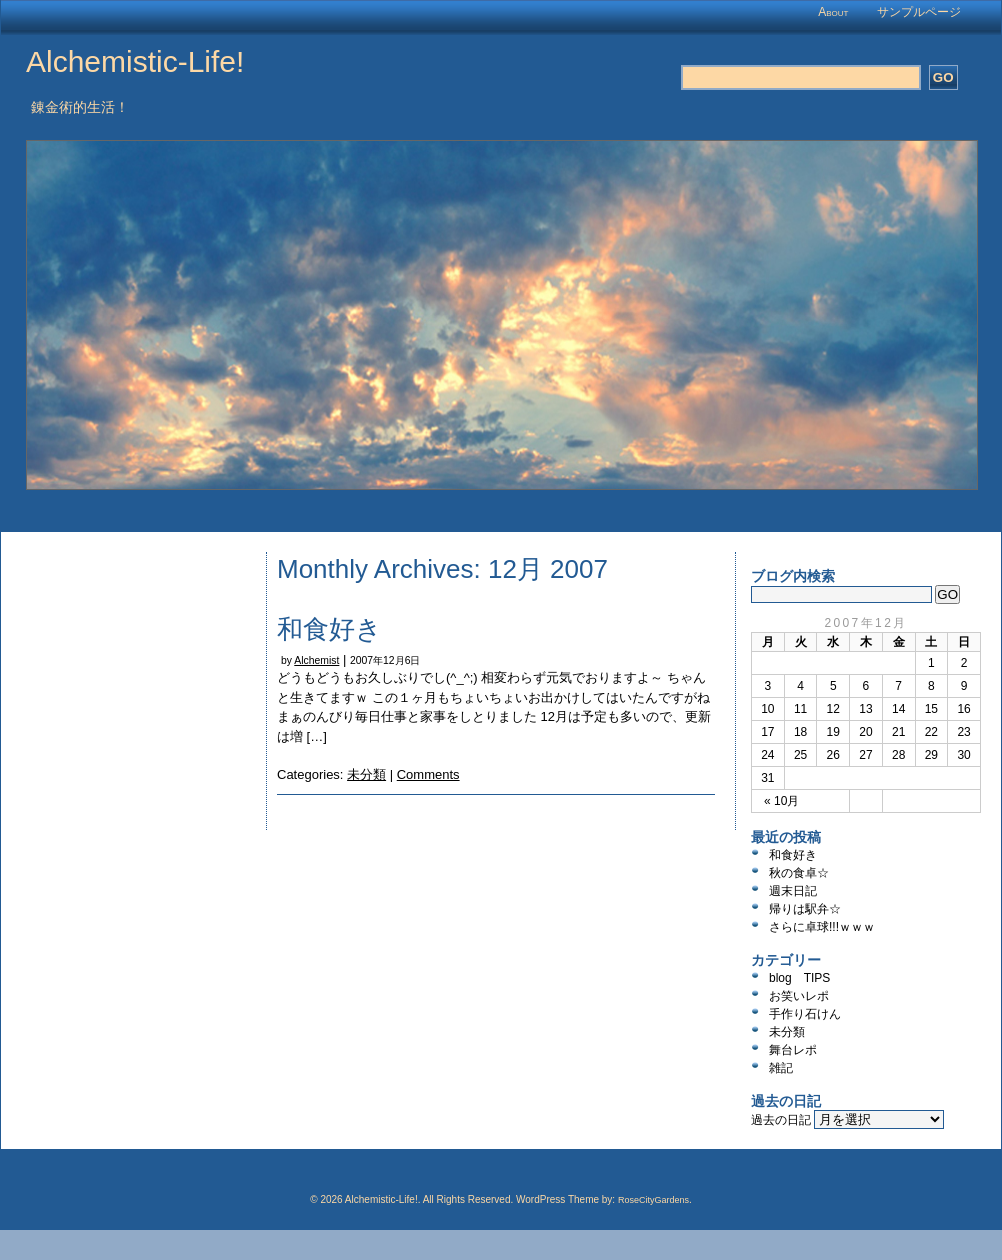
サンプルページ (919, 12)
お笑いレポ (799, 996)
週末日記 (793, 891)
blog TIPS (799, 978)
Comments (428, 774)
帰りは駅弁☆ (805, 909)
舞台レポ (793, 1050)
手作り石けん (805, 1014)
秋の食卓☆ (799, 873)
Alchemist (316, 660)
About (833, 12)
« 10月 (781, 801)
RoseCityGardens (653, 1200)
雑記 (781, 1068)
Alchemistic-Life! (135, 61)
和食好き (329, 629)
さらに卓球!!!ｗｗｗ (822, 927)
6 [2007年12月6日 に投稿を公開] (866, 686)
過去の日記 (781, 1120)
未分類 (366, 774)
